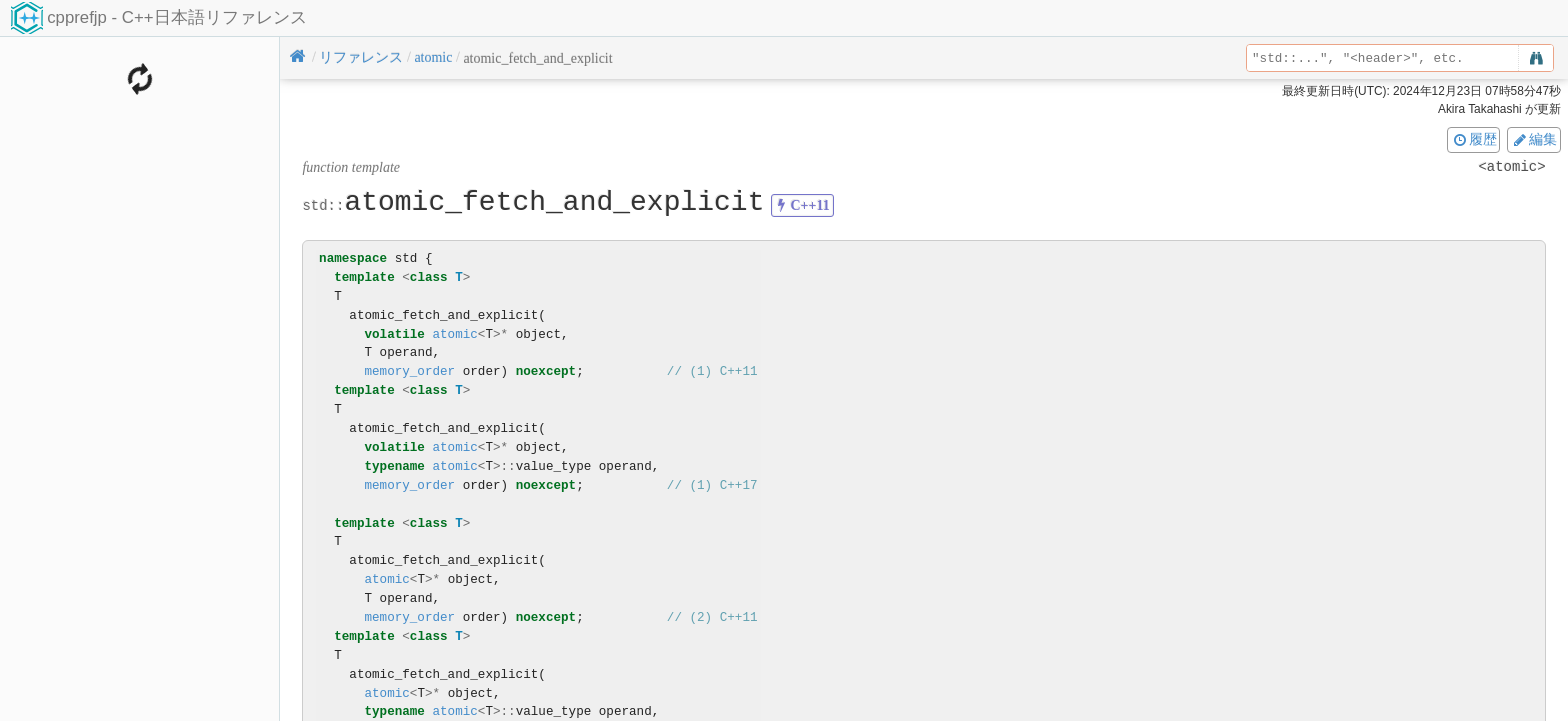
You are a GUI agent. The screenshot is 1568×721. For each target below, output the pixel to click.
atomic (454, 334)
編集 (1534, 139)
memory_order (409, 371)
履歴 (1474, 139)
